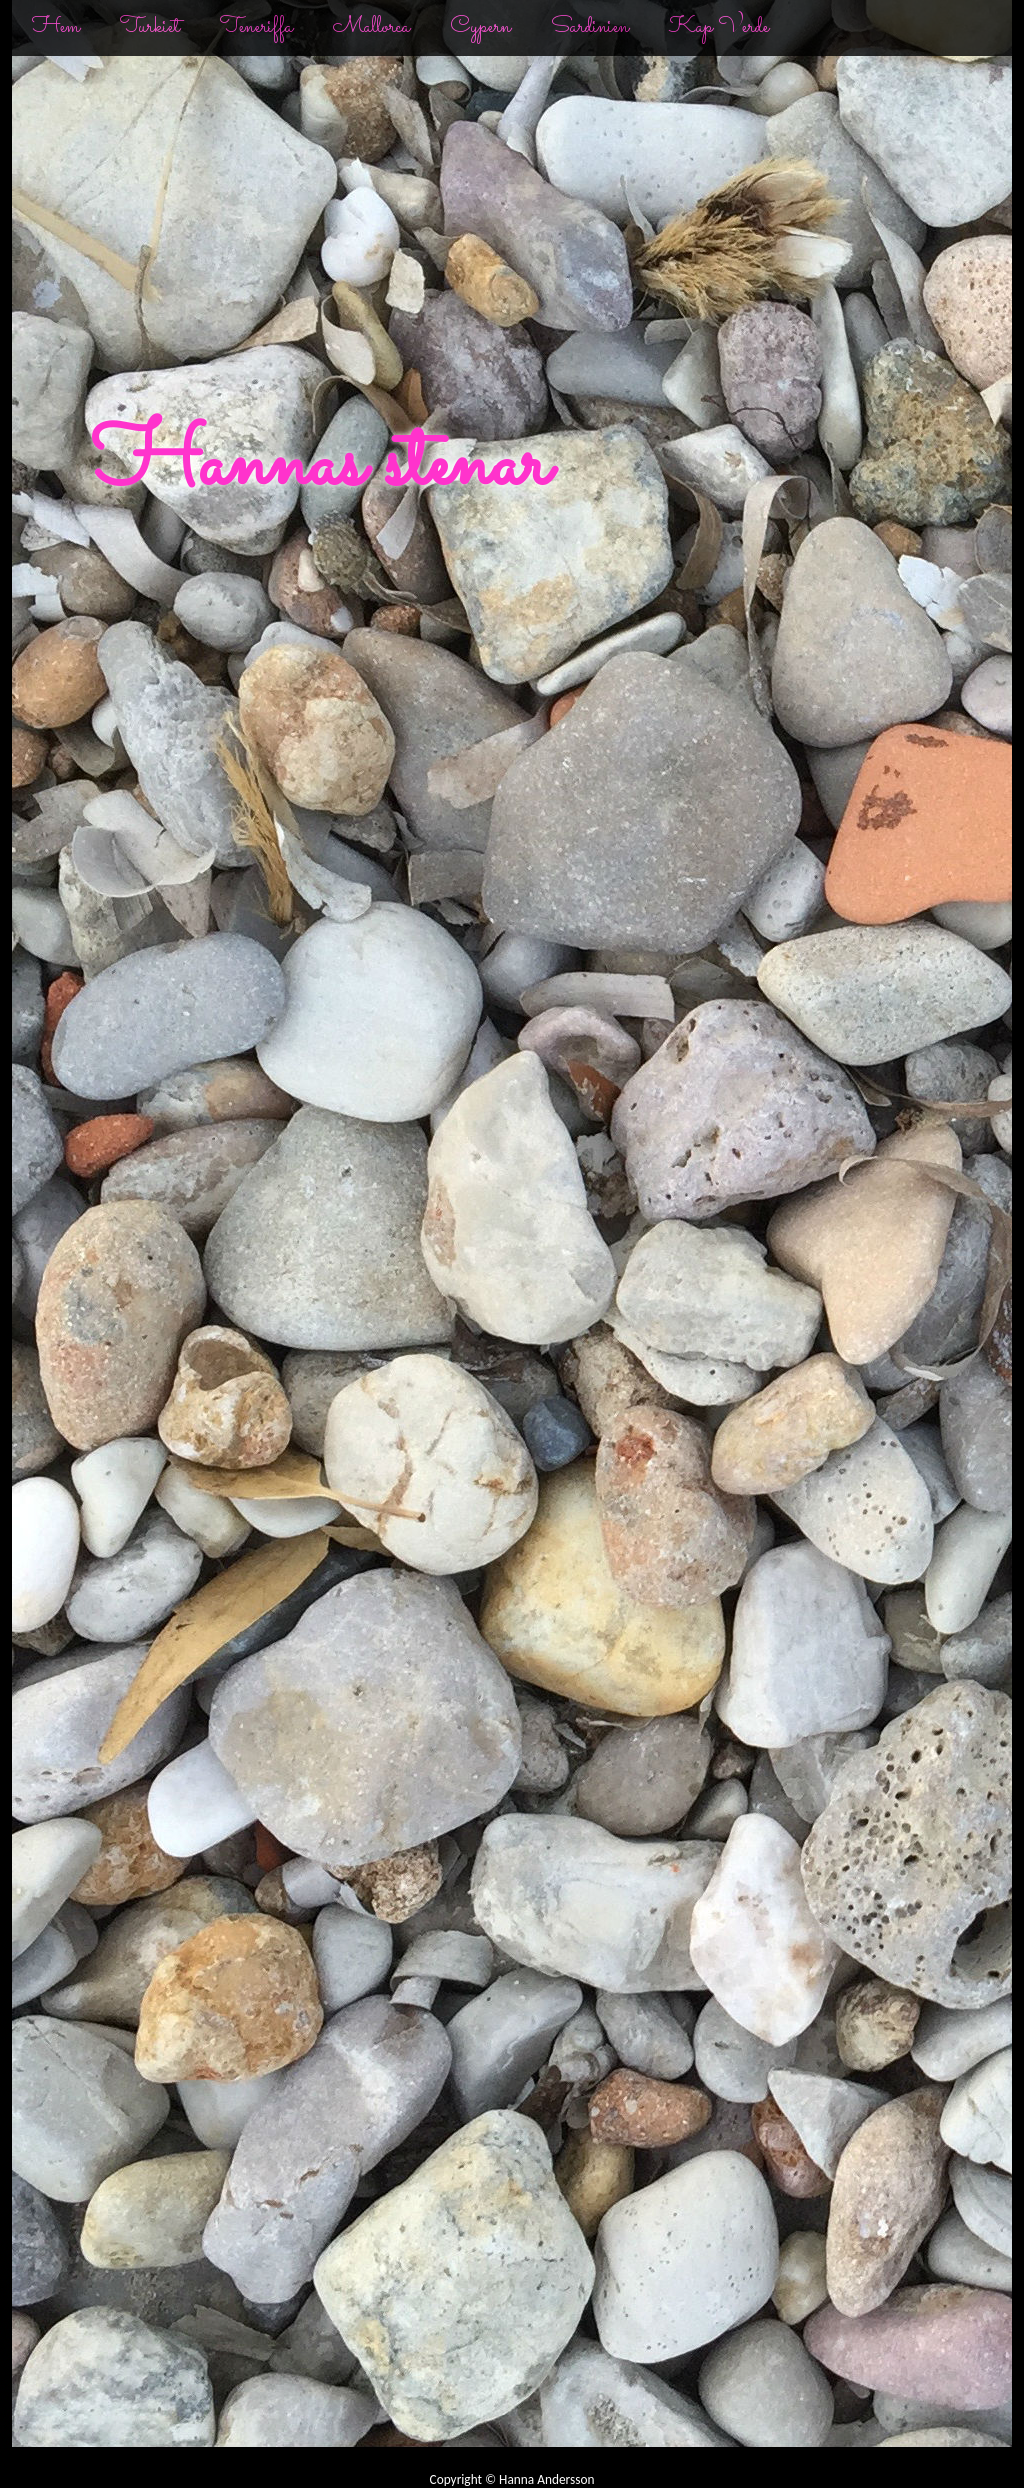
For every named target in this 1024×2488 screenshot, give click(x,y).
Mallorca (371, 27)
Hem (56, 27)
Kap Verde (719, 27)
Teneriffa (256, 27)
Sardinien (590, 27)
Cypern (480, 27)
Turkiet (150, 27)
